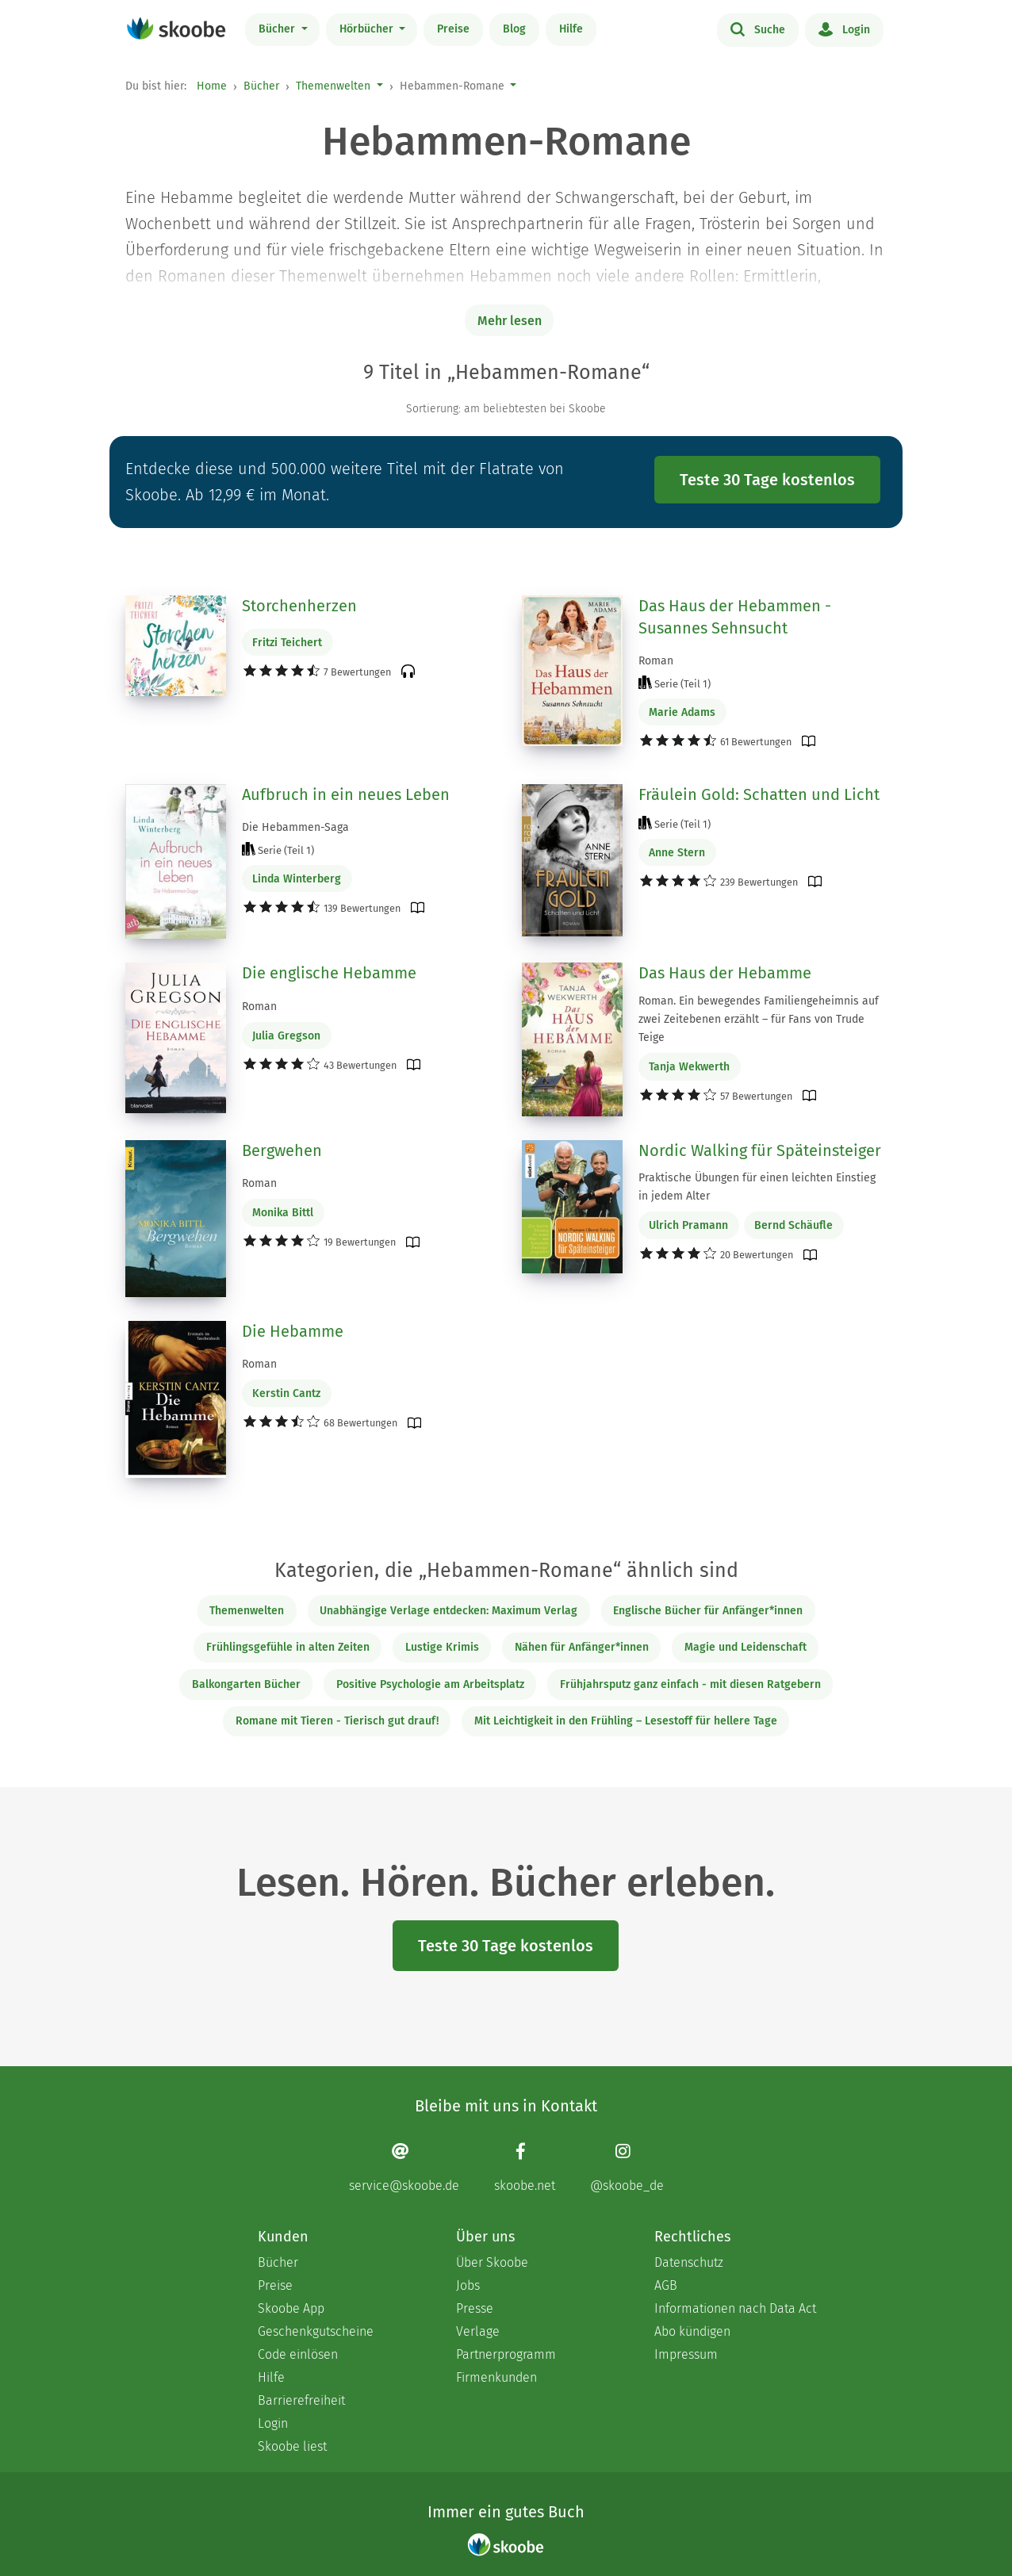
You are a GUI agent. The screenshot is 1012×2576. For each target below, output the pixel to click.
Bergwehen (282, 1150)
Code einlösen (298, 2354)
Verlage (478, 2331)
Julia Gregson (286, 1036)
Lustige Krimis (442, 1647)
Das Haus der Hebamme (724, 972)
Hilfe (571, 29)
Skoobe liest (292, 2446)
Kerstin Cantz (286, 1393)
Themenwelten (333, 86)
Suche (757, 28)
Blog (514, 29)
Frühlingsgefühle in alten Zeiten (288, 1647)
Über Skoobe (492, 2262)
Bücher (278, 29)
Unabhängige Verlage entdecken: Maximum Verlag (448, 1610)
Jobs (468, 2285)
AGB (665, 2285)
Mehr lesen (509, 320)
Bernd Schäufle (793, 1225)
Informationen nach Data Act (735, 2308)
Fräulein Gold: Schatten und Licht (759, 794)
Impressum (686, 2354)
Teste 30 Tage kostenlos (767, 479)
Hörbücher (368, 29)
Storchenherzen (299, 605)
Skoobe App (291, 2308)
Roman (655, 661)
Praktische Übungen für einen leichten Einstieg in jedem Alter (757, 1187)
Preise (453, 29)
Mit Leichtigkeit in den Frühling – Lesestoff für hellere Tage (625, 1721)
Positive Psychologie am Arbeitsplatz (430, 1684)
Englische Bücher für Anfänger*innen (708, 1610)
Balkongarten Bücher (246, 1684)
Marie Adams (682, 712)
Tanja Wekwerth (689, 1067)
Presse (474, 2308)
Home (212, 86)
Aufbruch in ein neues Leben (346, 794)
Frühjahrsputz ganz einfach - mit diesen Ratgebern (690, 1684)
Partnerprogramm (506, 2354)
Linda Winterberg (296, 879)
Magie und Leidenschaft (745, 1647)
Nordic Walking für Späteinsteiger (759, 1150)
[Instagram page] (627, 2167)
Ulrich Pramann (688, 1225)
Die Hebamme (292, 1331)
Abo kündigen (692, 2331)
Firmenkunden (496, 2377)
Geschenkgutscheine (316, 2331)
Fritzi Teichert (287, 642)
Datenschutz (688, 2262)
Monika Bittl (282, 1212)
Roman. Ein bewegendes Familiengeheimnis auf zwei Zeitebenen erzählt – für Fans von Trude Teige (758, 1019)
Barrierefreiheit (301, 2400)
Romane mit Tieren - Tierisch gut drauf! (337, 1721)
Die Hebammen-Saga (295, 827)
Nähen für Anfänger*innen (582, 1647)
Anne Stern (677, 852)
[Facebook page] (524, 2167)
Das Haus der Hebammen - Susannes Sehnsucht (734, 616)
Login (844, 28)
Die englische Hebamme (329, 972)
